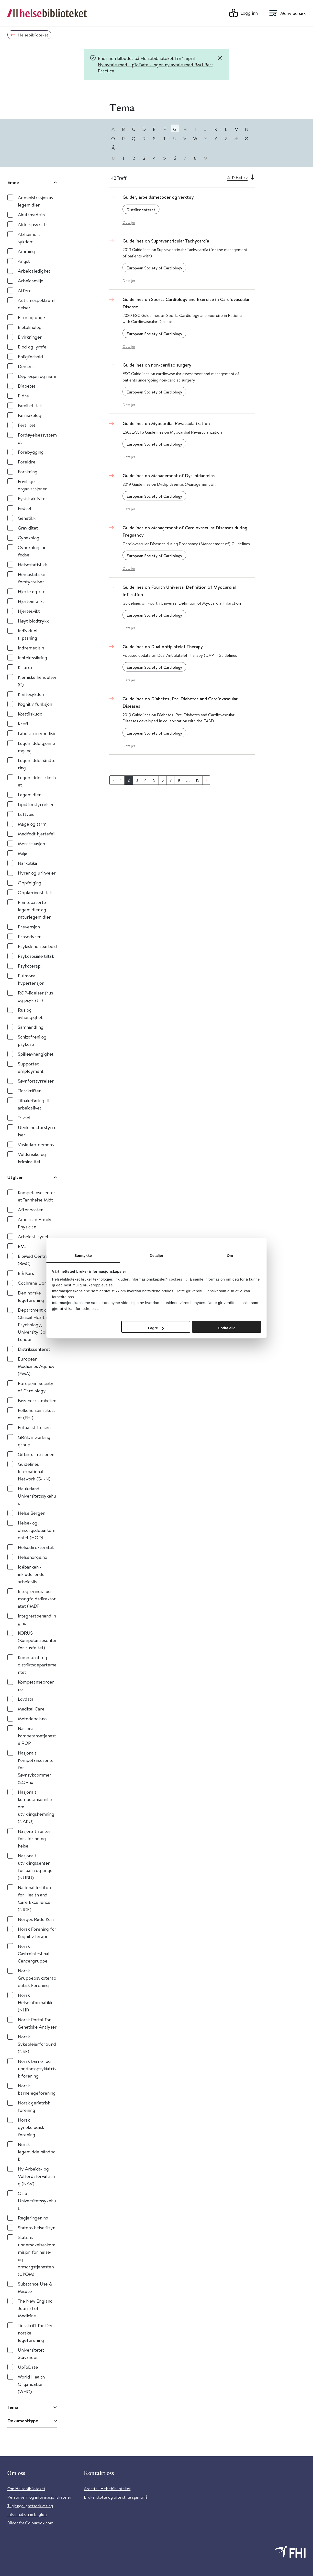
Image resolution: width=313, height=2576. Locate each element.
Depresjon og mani (37, 376)
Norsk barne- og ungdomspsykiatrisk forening (37, 2068)
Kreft (23, 723)
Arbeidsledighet (34, 271)
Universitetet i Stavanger (32, 2353)
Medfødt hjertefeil (37, 834)
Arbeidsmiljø (30, 280)
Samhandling (31, 1027)
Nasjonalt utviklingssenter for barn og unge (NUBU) (35, 1866)
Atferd (25, 290)
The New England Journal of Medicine (35, 2308)
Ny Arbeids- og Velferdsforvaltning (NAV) (36, 2176)
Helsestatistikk (32, 564)
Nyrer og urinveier (37, 873)
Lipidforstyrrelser (36, 804)
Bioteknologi (30, 327)
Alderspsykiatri (33, 224)
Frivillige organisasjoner (32, 485)
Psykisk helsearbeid (37, 946)
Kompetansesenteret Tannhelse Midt (37, 1196)
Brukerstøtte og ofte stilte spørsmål (116, 2497)
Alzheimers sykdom (29, 237)
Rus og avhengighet (30, 1013)
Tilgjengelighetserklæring (30, 2505)
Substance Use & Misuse (35, 2287)
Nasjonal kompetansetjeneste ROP (37, 1735)
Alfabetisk (237, 177)
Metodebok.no (32, 1718)
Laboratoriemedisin (37, 733)
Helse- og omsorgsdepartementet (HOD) (36, 1530)
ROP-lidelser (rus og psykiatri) (35, 996)
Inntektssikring (32, 657)
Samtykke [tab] (83, 1255)
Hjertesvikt (29, 611)
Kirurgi (25, 667)
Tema (12, 2407)
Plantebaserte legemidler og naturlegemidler (34, 909)
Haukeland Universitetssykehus (37, 1495)
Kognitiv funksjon (35, 704)
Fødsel (24, 508)
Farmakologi (30, 415)
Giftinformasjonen (36, 1454)
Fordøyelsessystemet (37, 438)
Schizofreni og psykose (32, 1040)
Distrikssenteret (34, 1349)
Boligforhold (30, 356)
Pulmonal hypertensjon (31, 979)
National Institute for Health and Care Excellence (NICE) (35, 1898)
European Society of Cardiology (35, 1387)
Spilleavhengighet (36, 1054)
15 (197, 780)
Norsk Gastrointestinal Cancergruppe (33, 1953)
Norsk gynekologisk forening (31, 2127)
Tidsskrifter (29, 1090)
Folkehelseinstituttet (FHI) (36, 1414)
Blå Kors (26, 1273)
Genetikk (26, 518)
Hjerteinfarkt (31, 601)
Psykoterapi (30, 966)
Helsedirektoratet (36, 1547)
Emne (13, 182)
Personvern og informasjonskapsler (39, 2497)
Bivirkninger (30, 337)
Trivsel (24, 1117)
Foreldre (26, 462)
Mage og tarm (32, 824)
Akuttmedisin (31, 214)
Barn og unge (31, 317)
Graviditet (28, 528)
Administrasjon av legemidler (35, 201)
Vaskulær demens (36, 1144)
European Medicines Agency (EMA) (36, 1366)
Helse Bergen (31, 1513)
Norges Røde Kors (36, 1919)
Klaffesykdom (31, 694)
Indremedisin (31, 648)
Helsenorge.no (32, 1557)
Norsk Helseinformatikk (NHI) (35, 2002)
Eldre (23, 396)
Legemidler (29, 794)
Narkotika (27, 863)
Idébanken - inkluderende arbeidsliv (31, 1574)
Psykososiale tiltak (36, 956)
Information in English (27, 2514)
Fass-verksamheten (37, 1400)
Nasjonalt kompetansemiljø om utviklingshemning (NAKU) (36, 1806)
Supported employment (31, 1067)
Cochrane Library (35, 1283)
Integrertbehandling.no (37, 1619)
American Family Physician (34, 1223)
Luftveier (27, 814)
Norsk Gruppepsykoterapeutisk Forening (37, 1977)
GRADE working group (34, 1440)
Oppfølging (29, 882)
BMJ (22, 1246)
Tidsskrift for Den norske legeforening (36, 2332)
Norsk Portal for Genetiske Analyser (37, 2023)
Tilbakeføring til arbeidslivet (33, 1104)
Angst (24, 261)
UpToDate (28, 2367)
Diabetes (27, 386)
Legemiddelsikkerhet (37, 781)
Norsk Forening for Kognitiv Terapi (37, 1932)
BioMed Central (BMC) (33, 1259)
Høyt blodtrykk (33, 621)
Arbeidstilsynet (33, 1236)
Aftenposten (30, 1209)
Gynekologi (29, 537)
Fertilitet (26, 425)
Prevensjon (29, 927)
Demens (26, 366)
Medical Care (31, 1709)
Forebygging (31, 452)
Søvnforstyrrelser (36, 1081)
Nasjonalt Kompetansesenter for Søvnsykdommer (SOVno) (37, 1767)
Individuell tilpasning (28, 634)
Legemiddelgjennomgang (36, 746)
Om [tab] (230, 1255)
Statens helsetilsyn (36, 2227)
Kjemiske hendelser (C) (37, 680)
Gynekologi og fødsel (32, 551)
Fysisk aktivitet (32, 498)
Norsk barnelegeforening (37, 2089)
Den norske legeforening (31, 1296)
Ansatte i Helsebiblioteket (107, 2488)
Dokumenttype (22, 2420)
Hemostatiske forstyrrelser (31, 578)
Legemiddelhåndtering (37, 764)
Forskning (27, 471)
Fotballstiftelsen (34, 1427)
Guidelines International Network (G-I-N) (34, 1471)
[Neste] (206, 780)
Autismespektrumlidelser (37, 304)
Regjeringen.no (33, 2218)
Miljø (22, 853)
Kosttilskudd (30, 714)
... (188, 780)
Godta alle (226, 1328)
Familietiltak (30, 405)
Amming (26, 251)
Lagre (156, 1328)
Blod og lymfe (32, 347)
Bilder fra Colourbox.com (30, 2523)
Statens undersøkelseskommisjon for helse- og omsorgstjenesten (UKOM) (36, 2255)
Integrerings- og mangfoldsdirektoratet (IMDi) (37, 1598)
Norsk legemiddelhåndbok (37, 2151)
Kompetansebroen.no (37, 1685)
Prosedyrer (29, 936)
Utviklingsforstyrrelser (37, 1131)
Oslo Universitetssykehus (37, 2200)
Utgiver (15, 1177)
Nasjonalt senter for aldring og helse (34, 1838)
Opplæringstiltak (35, 892)
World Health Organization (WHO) (31, 2384)
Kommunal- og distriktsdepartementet (37, 1664)
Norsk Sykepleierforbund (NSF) (37, 2043)
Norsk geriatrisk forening (34, 2106)
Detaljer (129, 222)
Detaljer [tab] (156, 1255)
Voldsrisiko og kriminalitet (32, 1158)
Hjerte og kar (31, 591)
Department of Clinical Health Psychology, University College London (36, 1324)
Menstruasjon (31, 843)
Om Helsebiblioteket (26, 2488)
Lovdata (26, 1699)
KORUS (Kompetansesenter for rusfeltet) (37, 1640)
